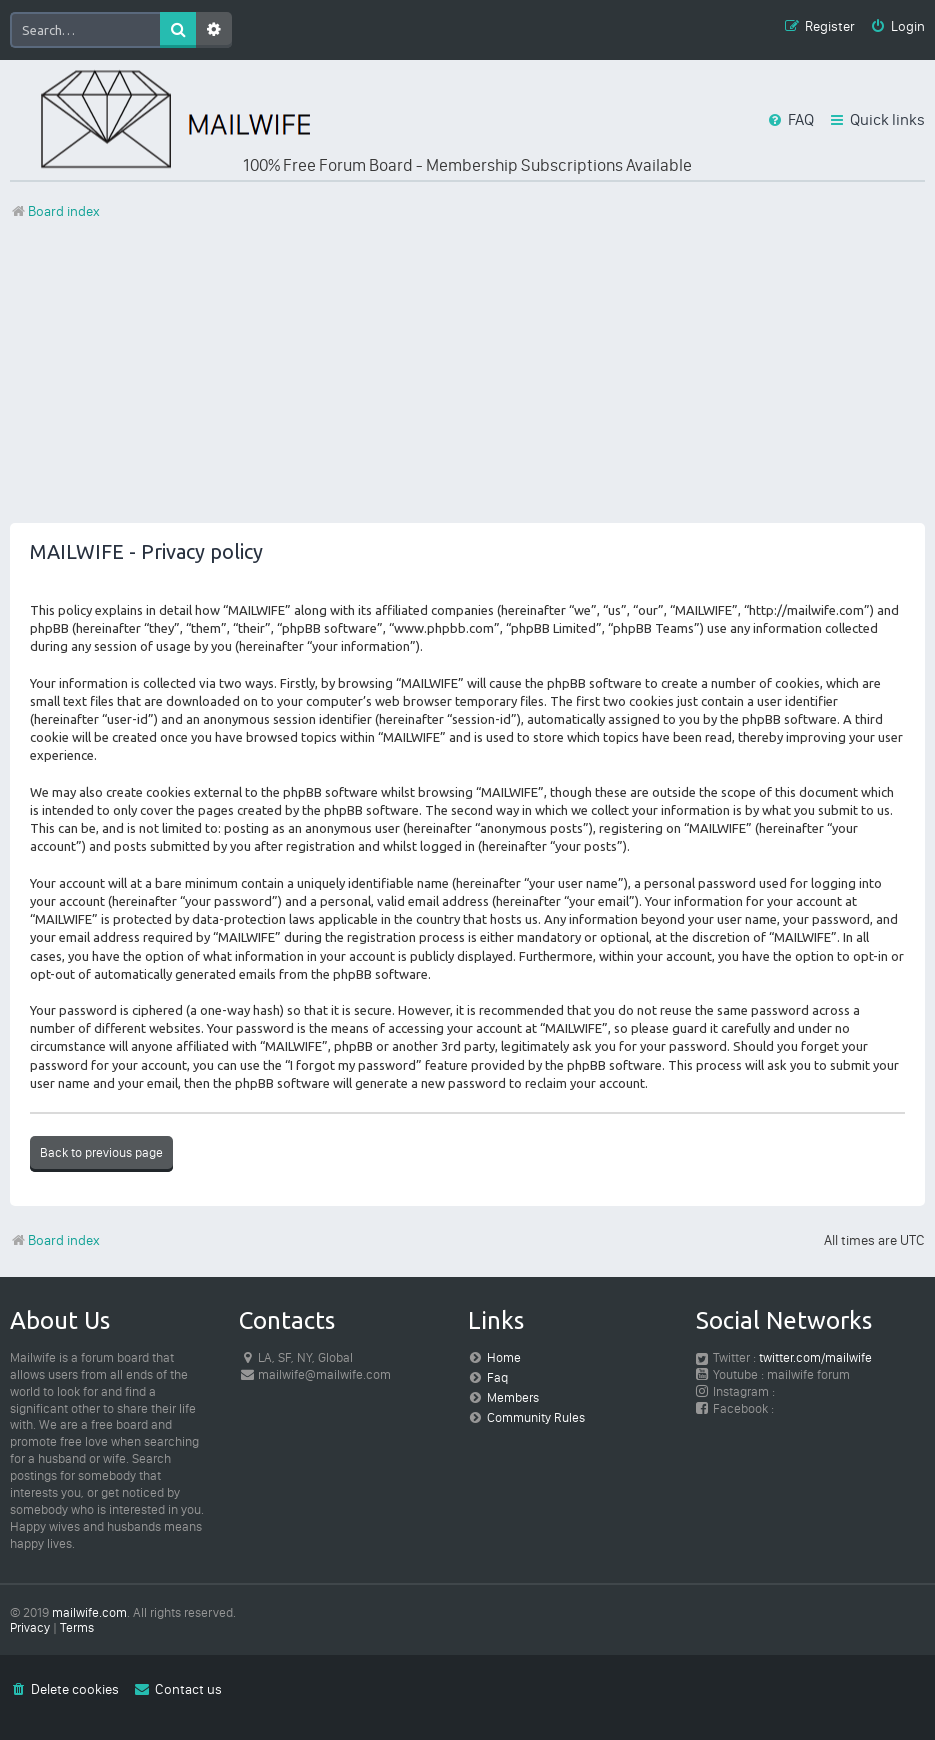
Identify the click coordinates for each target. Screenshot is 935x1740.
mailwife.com (89, 1612)
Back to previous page (101, 1152)
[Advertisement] (467, 383)
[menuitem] (897, 27)
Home (504, 1357)
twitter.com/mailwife (815, 1357)
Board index (55, 1240)
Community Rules (536, 1417)
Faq (497, 1377)
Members (513, 1397)
